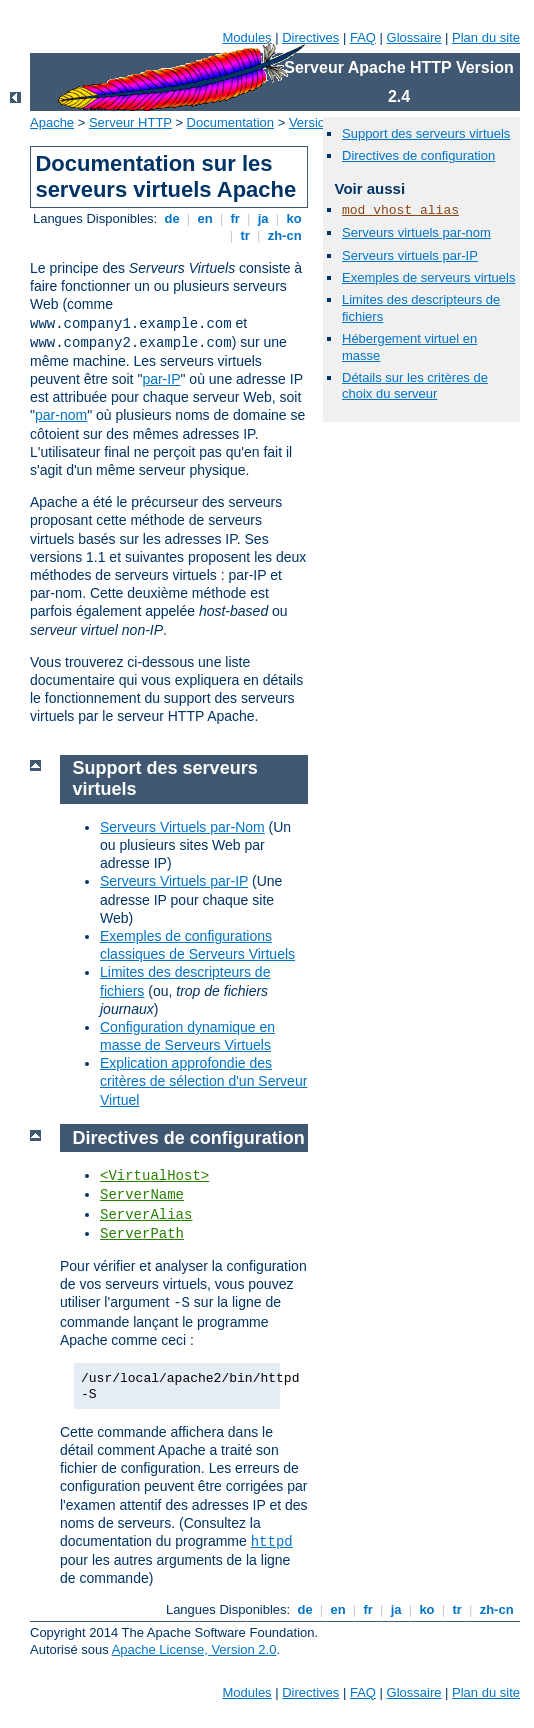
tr (245, 235)
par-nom (61, 415)
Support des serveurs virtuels (426, 133)
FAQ (363, 37)
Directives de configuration (418, 155)
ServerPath (142, 1234)
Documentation (230, 122)
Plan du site (486, 37)
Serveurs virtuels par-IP (410, 255)
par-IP (161, 379)
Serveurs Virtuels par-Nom (182, 827)
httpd (272, 1542)
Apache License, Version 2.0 (194, 1649)
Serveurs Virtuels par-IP (174, 881)
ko (294, 218)
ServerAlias (146, 1215)
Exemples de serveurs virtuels (428, 277)
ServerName (142, 1195)
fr (235, 218)
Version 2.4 (321, 122)
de (172, 218)
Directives (310, 37)
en (205, 218)
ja (263, 218)
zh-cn (284, 235)
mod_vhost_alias (400, 210)
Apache (52, 122)
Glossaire (414, 37)
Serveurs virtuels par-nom (416, 232)
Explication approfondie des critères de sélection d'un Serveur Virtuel (203, 1081)
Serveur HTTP (130, 122)
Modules (246, 37)
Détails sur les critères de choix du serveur (415, 386)
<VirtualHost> (154, 1176)
